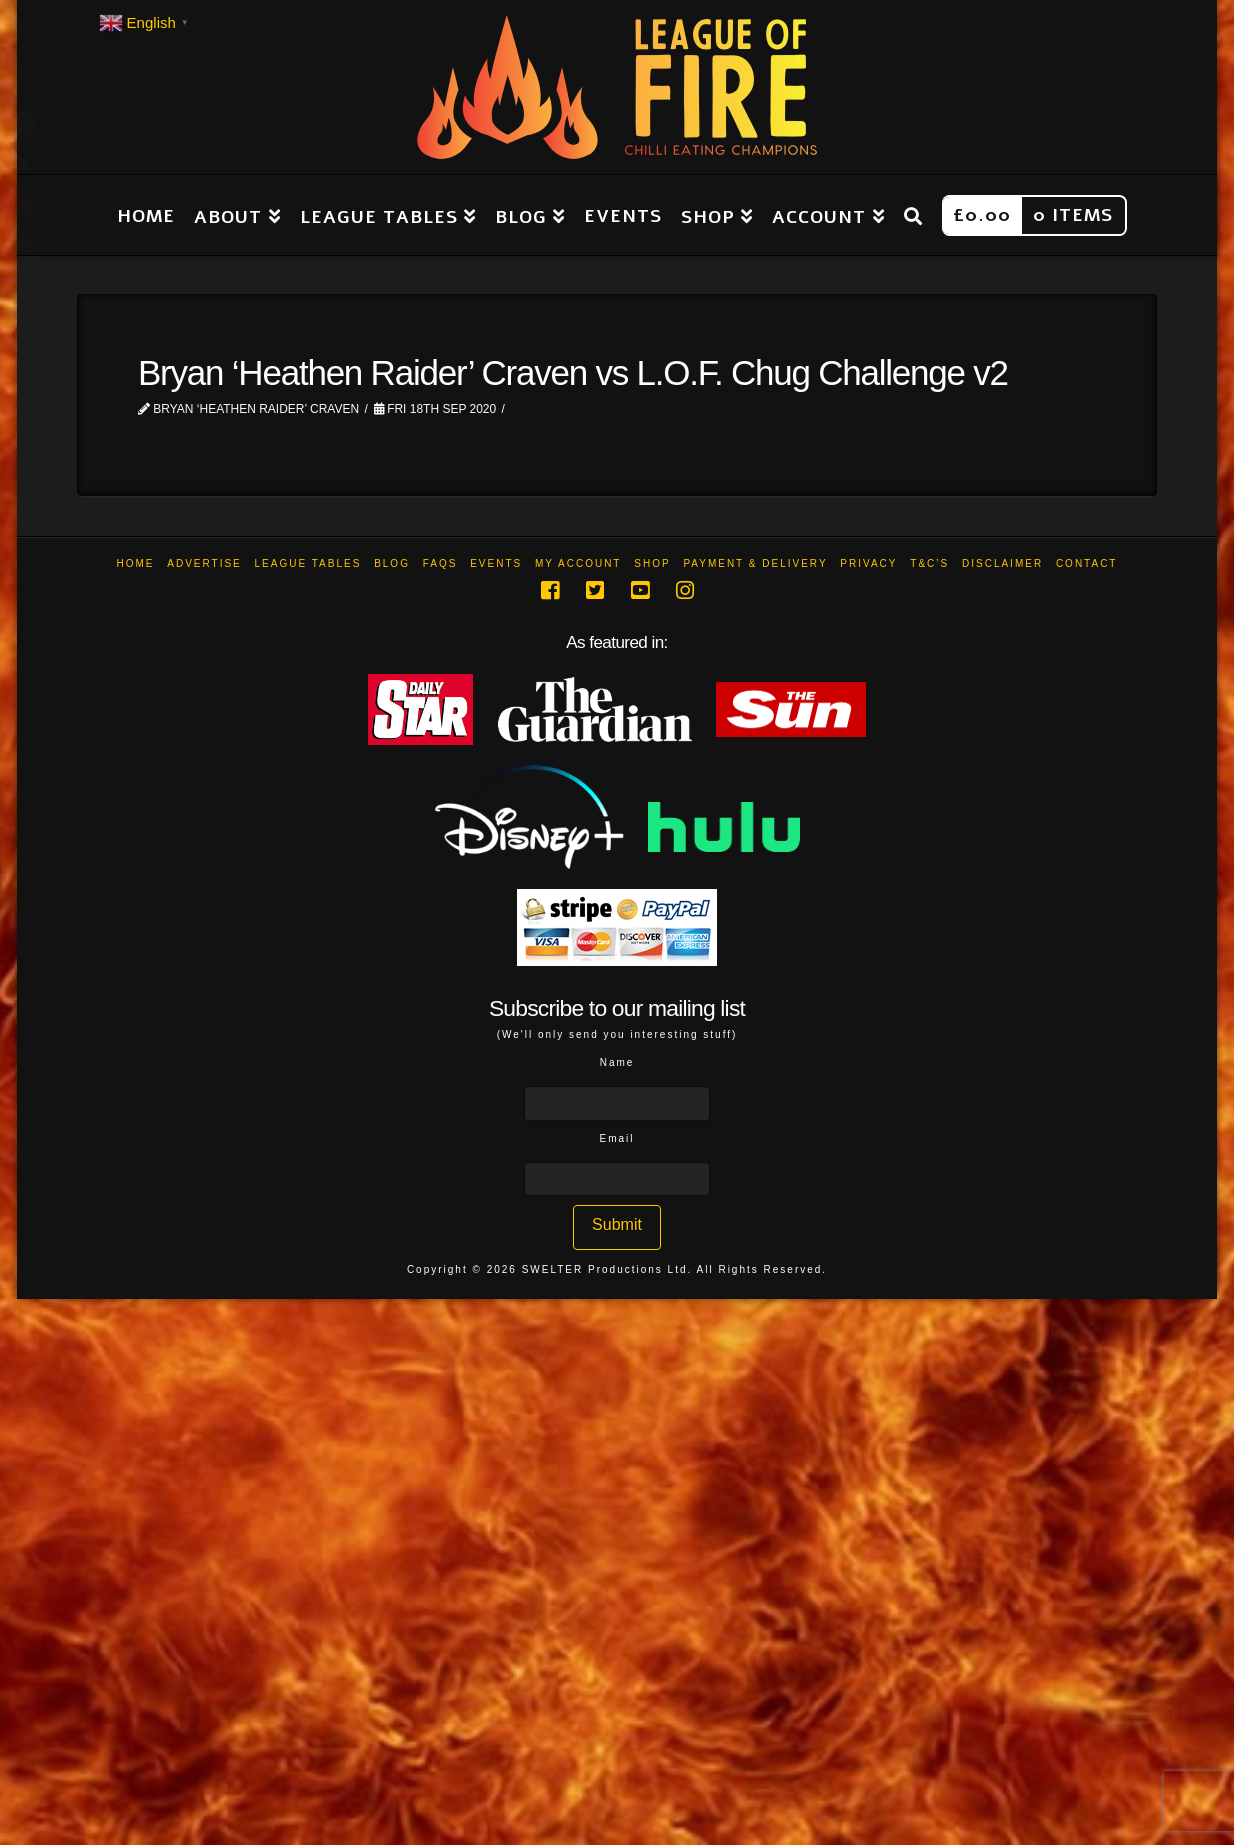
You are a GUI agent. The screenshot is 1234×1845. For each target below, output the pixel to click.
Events (496, 563)
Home (136, 563)
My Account (578, 563)
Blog (392, 563)
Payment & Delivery (755, 563)
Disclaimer (1002, 563)
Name (617, 1062)
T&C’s (929, 563)
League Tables (308, 563)
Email (616, 1138)
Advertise (204, 563)
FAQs (440, 563)
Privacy (868, 563)
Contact (1087, 563)
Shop (652, 563)
